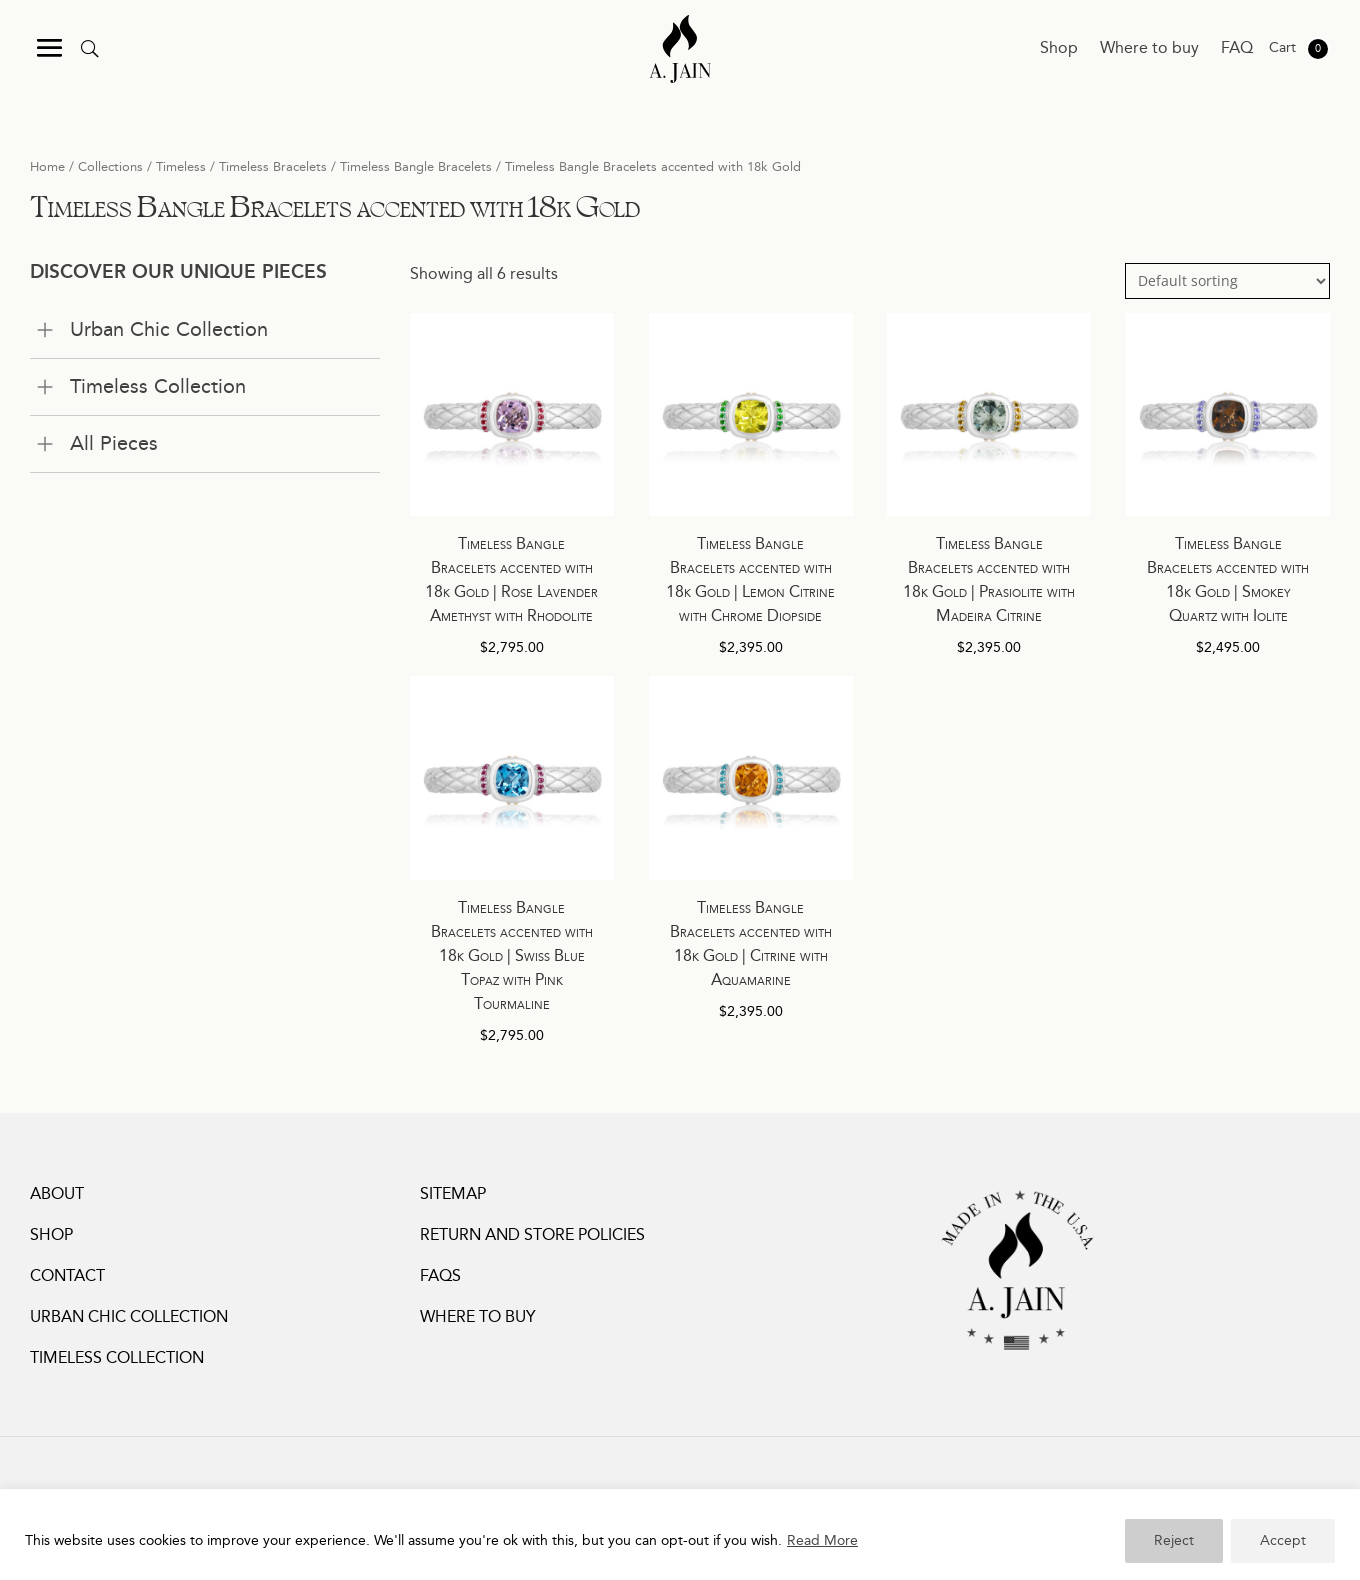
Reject (1174, 1541)
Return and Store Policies (532, 1235)
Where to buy (1149, 49)
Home (47, 167)
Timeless (181, 167)
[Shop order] (1227, 281)
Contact (67, 1276)
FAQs (440, 1276)
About (57, 1194)
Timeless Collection (117, 1358)
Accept (1283, 1541)
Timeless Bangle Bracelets (416, 167)
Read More (822, 1541)
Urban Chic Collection (129, 1317)
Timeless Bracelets (273, 167)
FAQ (1237, 49)
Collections (110, 167)
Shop (1059, 49)
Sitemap (453, 1194)
